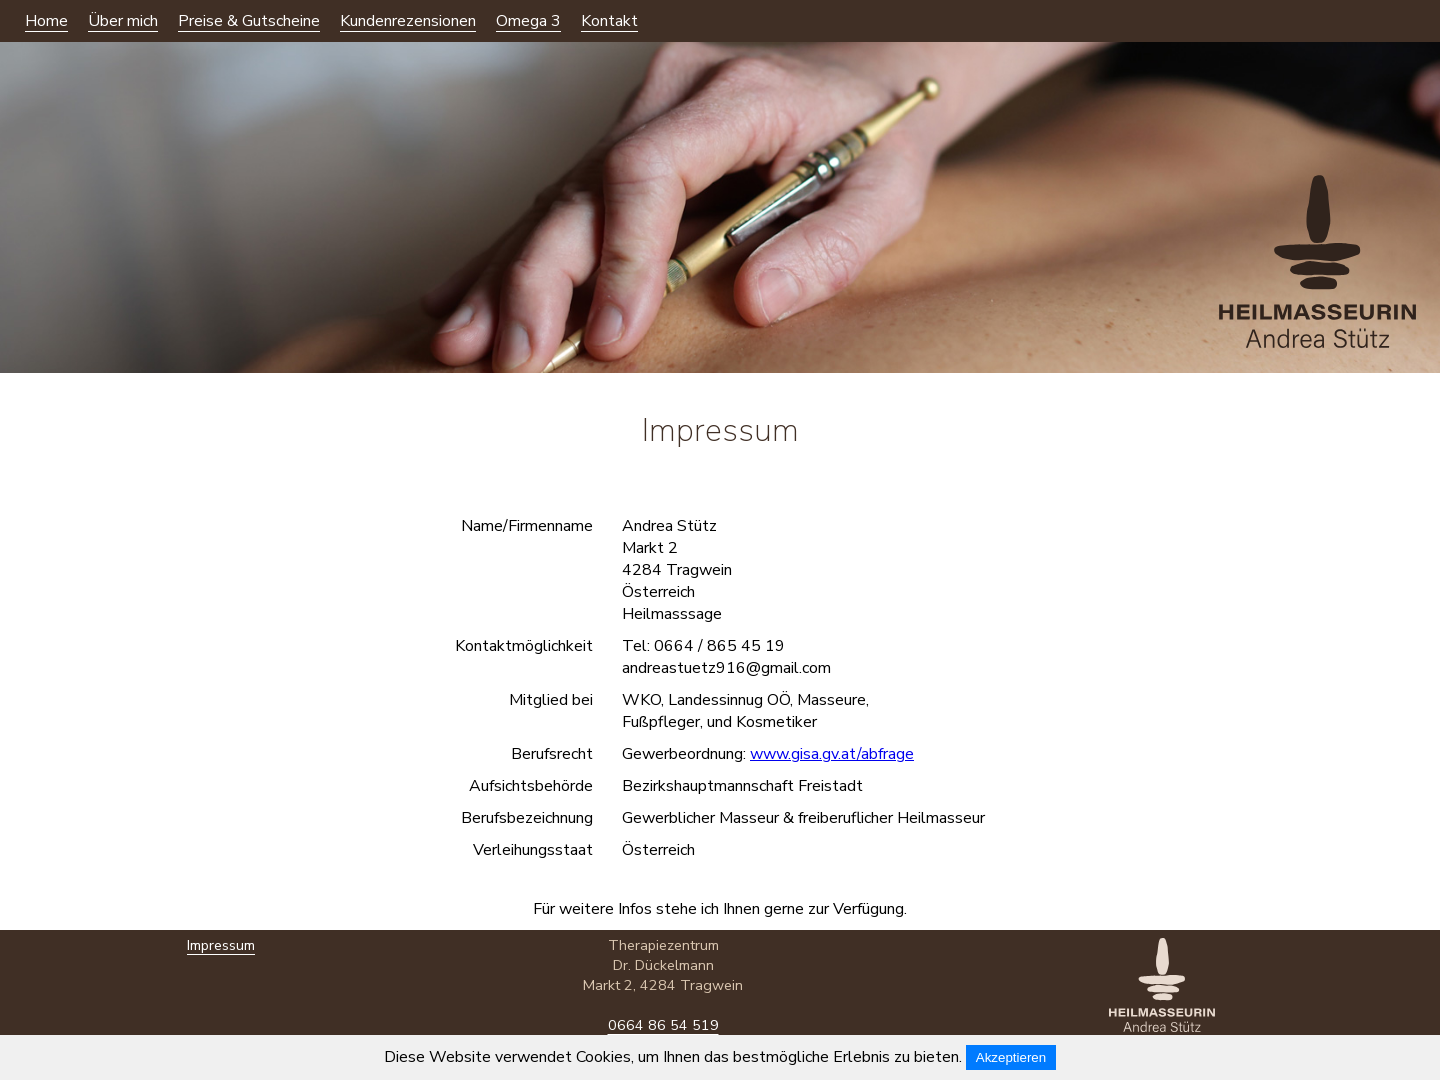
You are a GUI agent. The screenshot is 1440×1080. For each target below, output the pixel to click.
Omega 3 (528, 21)
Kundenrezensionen (408, 21)
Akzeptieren (1011, 1057)
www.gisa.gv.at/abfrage (832, 754)
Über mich (123, 21)
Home (46, 21)
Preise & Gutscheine (249, 21)
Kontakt (609, 21)
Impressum (221, 965)
